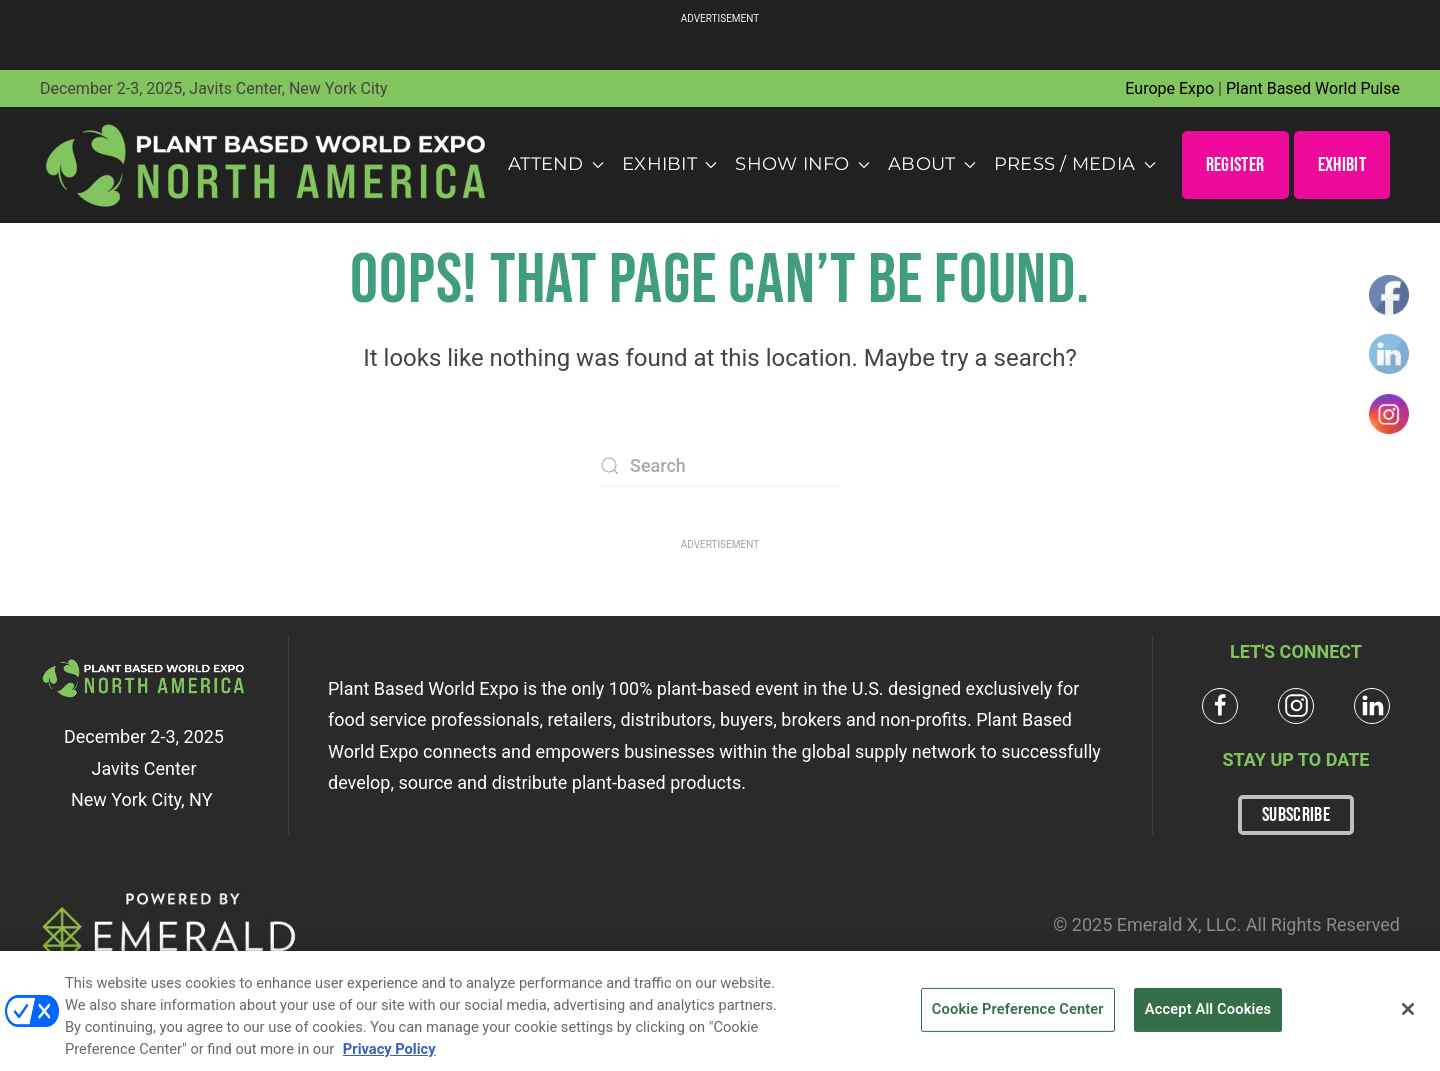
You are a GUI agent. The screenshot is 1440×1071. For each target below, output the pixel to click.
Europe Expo (1169, 88)
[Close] (1408, 1017)
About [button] (932, 164)
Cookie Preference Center (1018, 1017)
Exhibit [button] (669, 164)
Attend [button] (556, 164)
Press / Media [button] (1075, 164)
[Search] (720, 466)
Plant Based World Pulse (1313, 88)
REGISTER (1235, 165)
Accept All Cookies (1208, 1017)
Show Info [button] (802, 164)
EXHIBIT (1342, 165)
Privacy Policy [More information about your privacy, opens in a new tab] (389, 1057)
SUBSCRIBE (1296, 815)
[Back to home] (267, 165)
